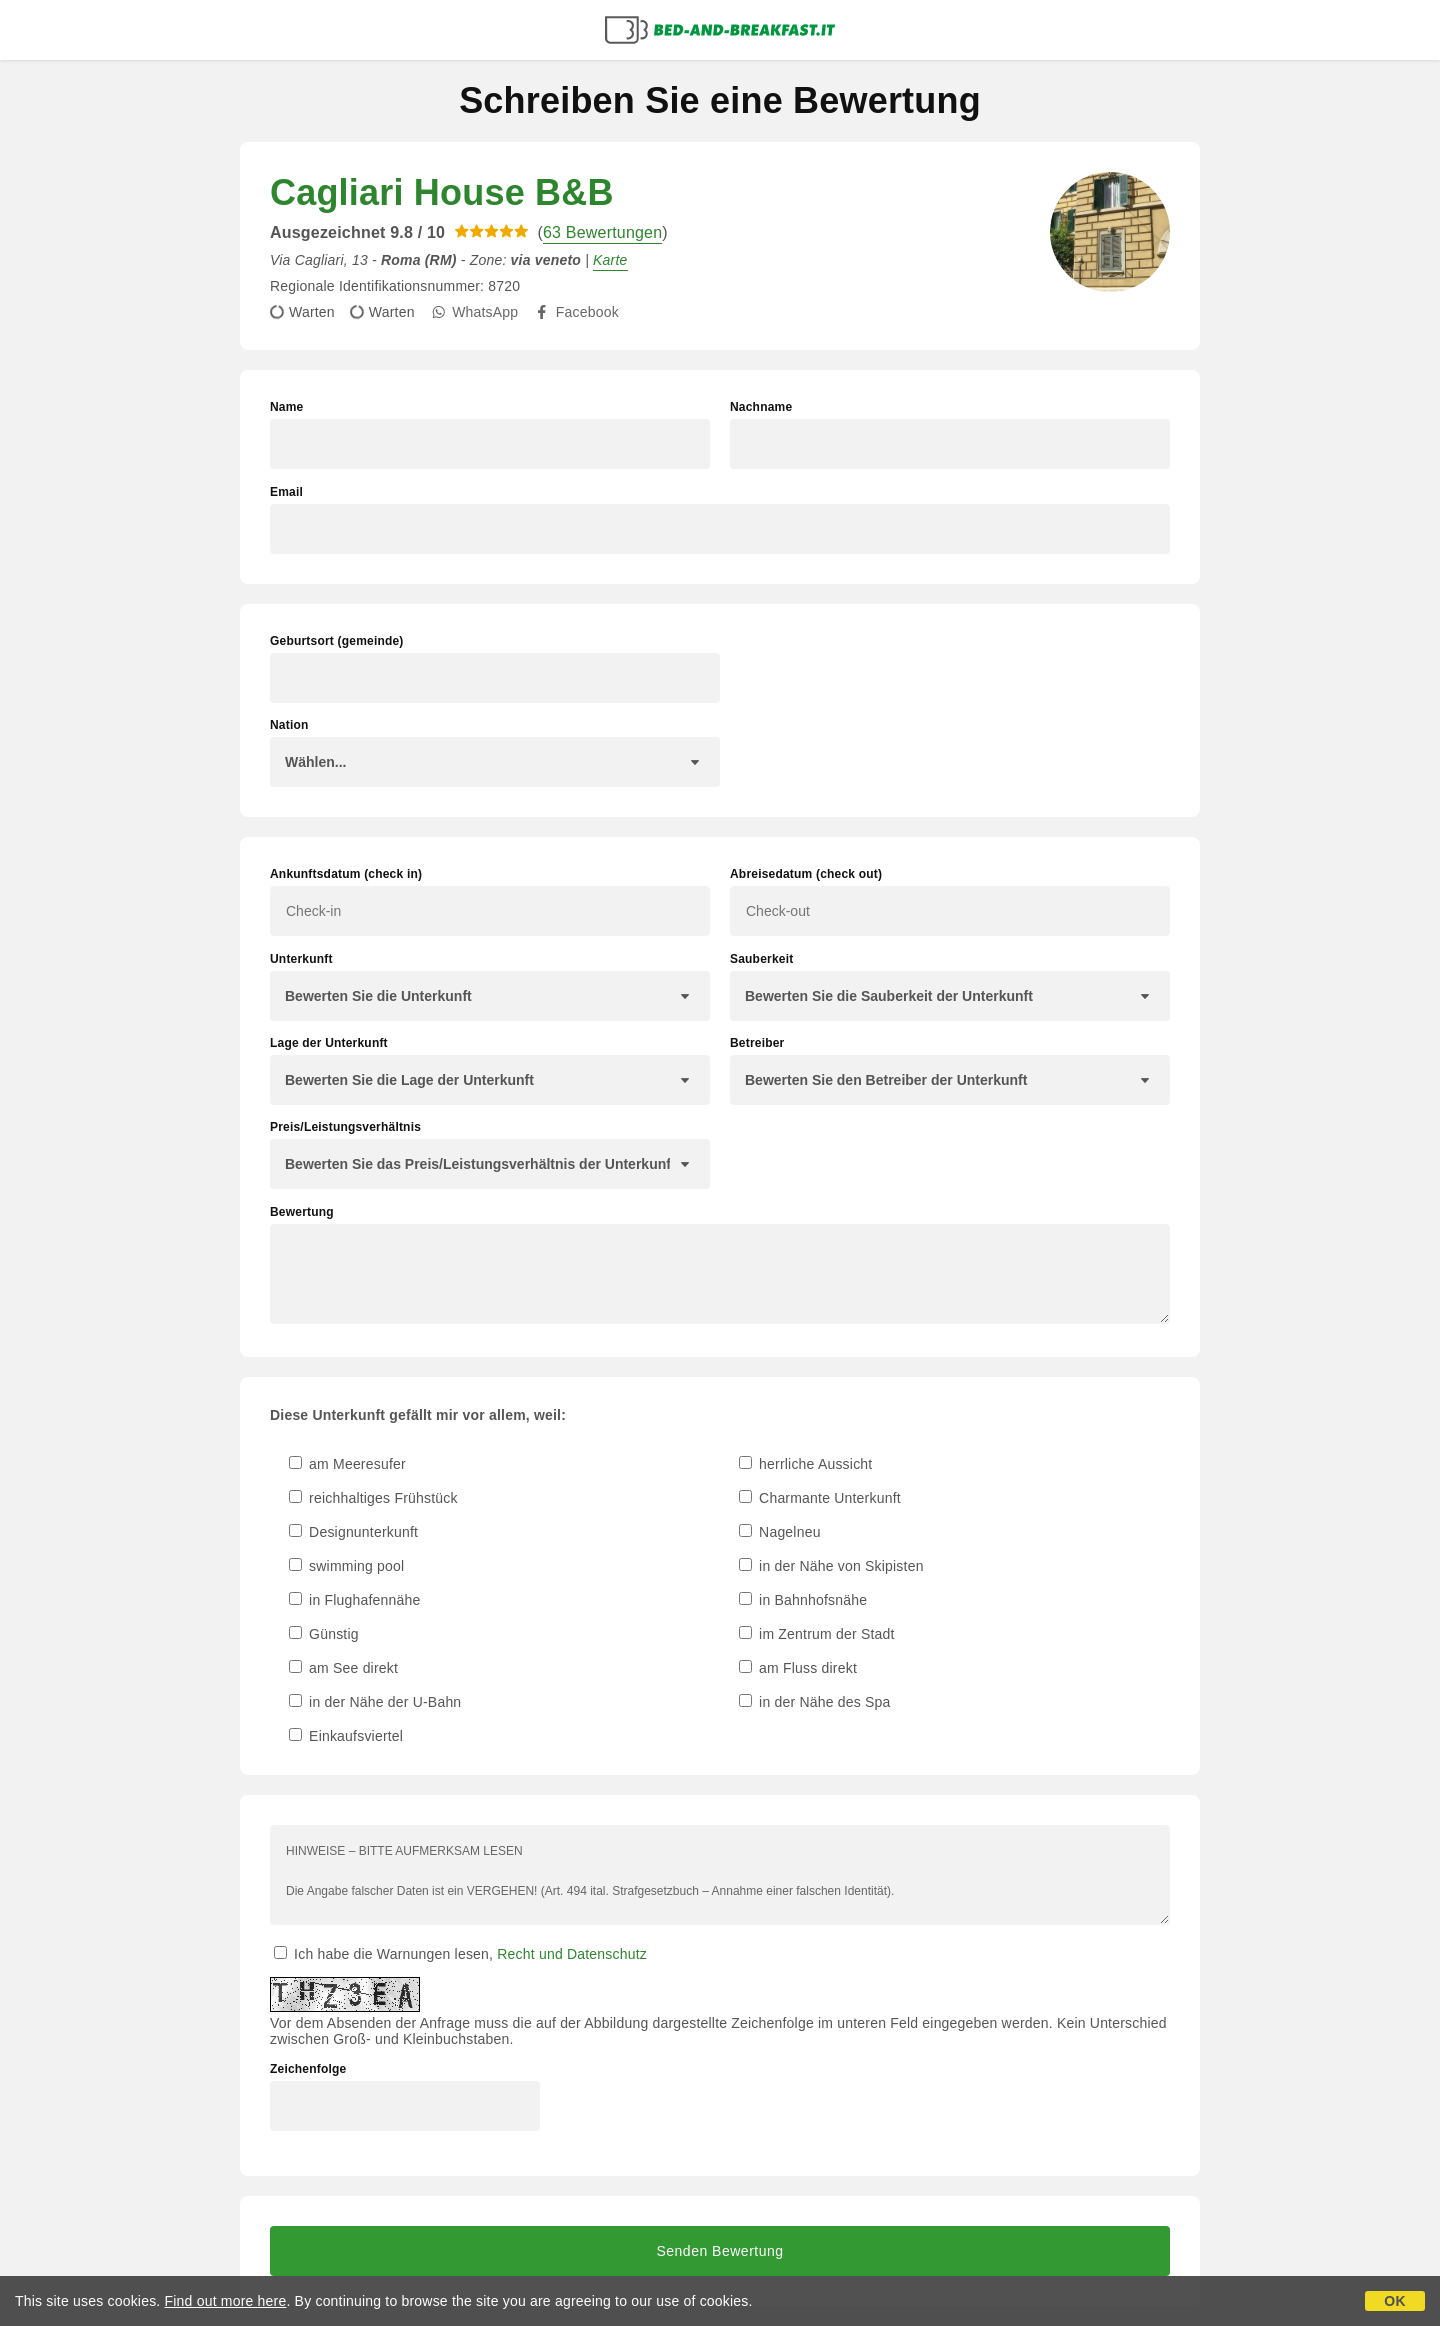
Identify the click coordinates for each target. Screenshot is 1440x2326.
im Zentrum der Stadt (817, 1634)
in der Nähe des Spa (815, 1702)
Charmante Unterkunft (820, 1498)
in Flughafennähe (355, 1600)
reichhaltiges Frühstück (373, 1498)
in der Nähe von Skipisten (831, 1566)
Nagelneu (780, 1532)
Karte (610, 260)
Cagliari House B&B (442, 192)
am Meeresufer (347, 1464)
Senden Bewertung (719, 2251)
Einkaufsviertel (346, 1736)
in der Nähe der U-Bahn (375, 1702)
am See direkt (343, 1668)
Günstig (324, 1634)
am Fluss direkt (798, 1668)
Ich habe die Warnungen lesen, (460, 1954)
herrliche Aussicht (805, 1464)
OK (1394, 2301)
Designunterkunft (353, 1532)
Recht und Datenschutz (572, 1954)
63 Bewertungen (602, 232)
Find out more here (226, 2301)
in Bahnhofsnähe (803, 1600)
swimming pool (346, 1566)
